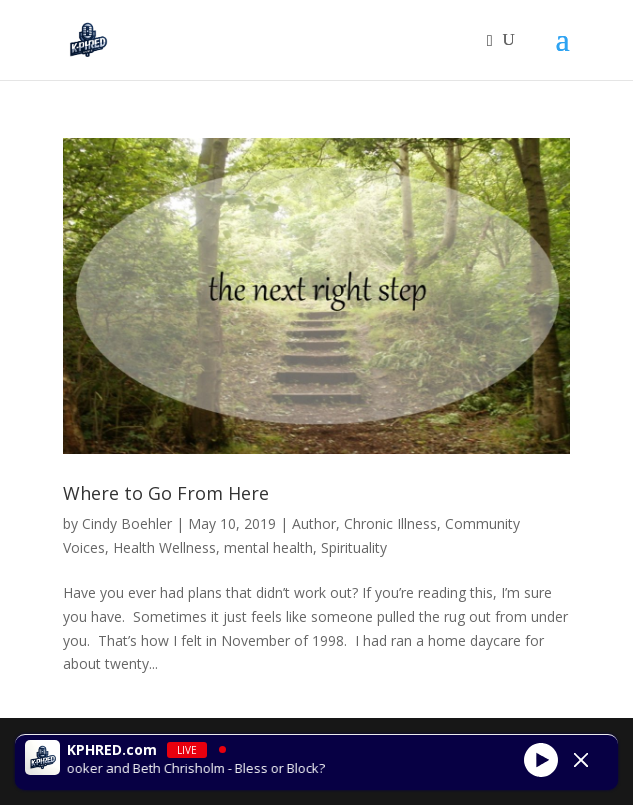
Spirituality (354, 547)
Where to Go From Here (166, 493)
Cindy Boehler (127, 523)
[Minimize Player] (581, 760)
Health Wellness (164, 547)
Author (314, 523)
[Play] (541, 760)
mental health (268, 547)
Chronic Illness (390, 523)
